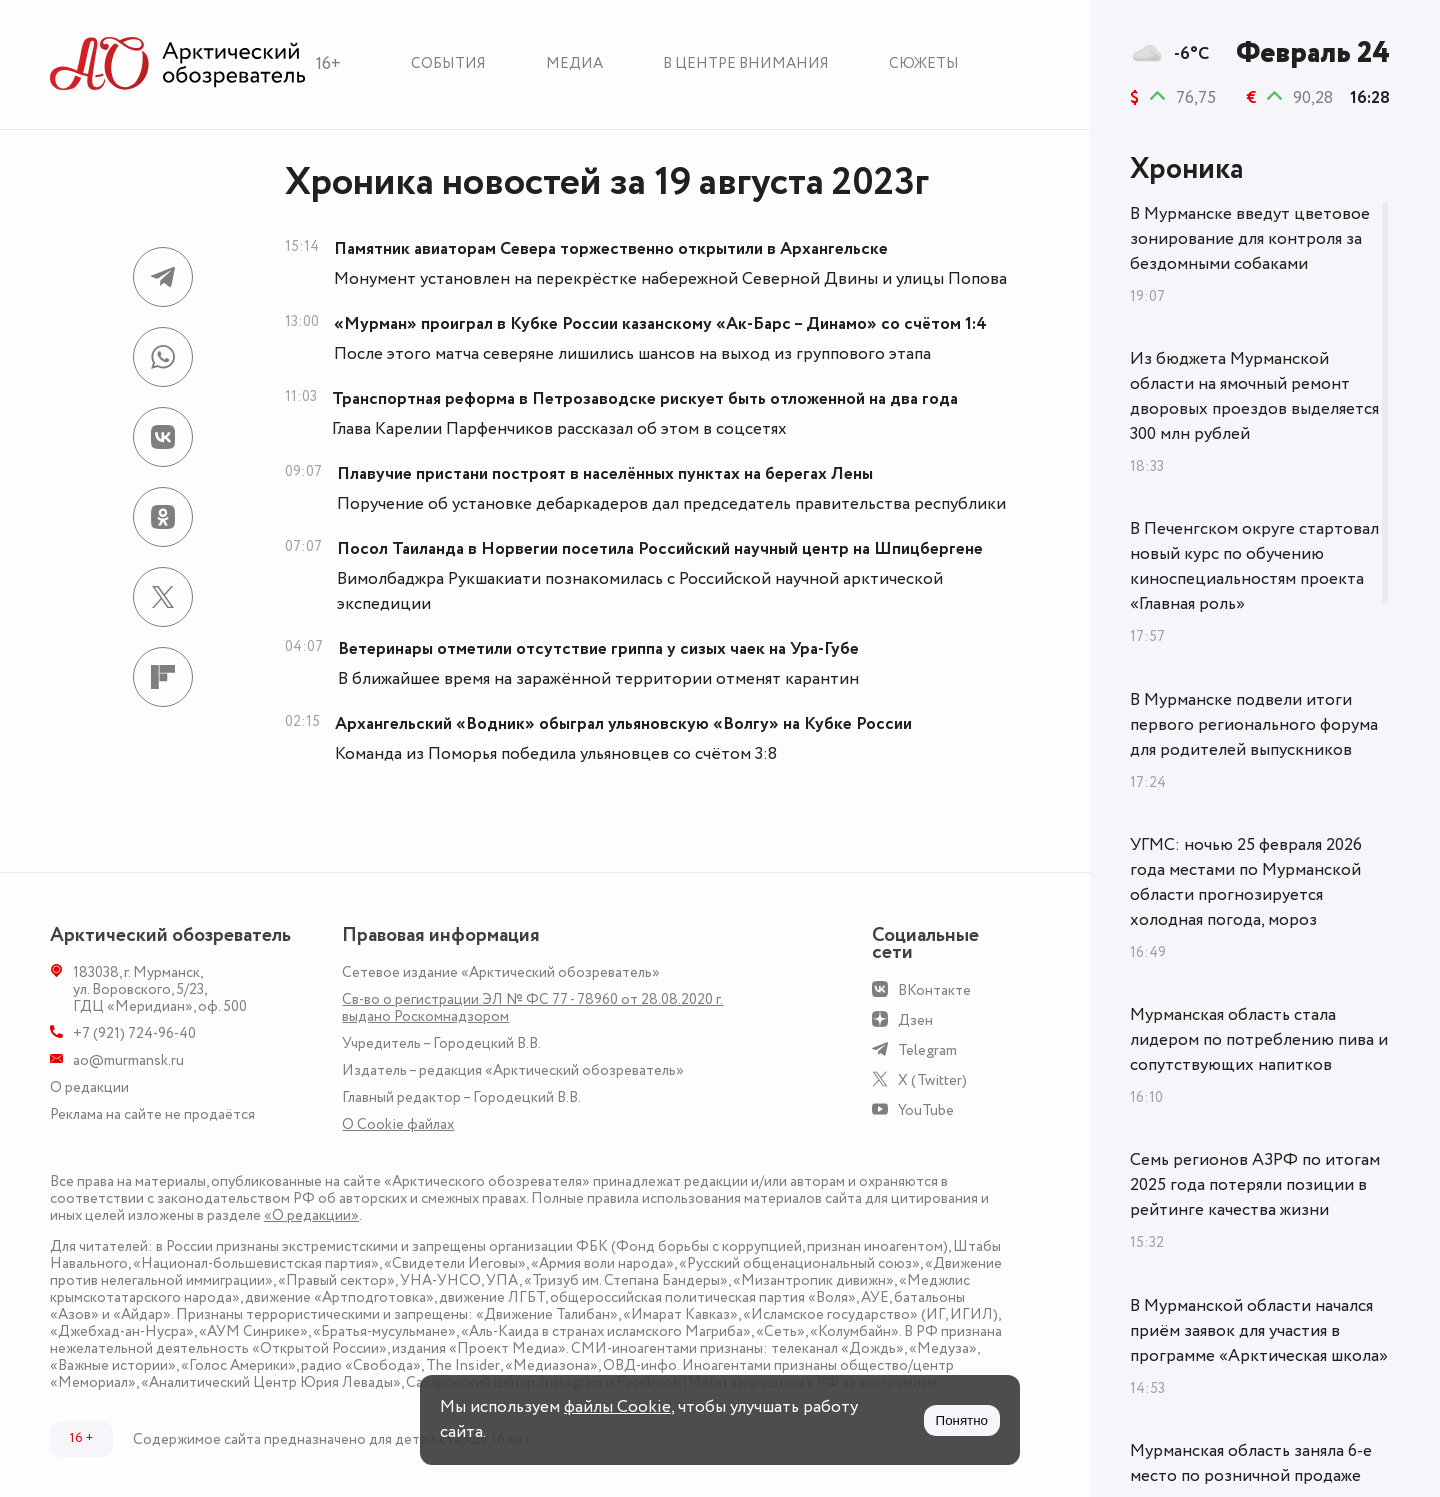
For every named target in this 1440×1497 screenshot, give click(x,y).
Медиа (574, 63)
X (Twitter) (932, 1080)
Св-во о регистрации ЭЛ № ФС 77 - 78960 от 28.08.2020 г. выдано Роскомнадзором (532, 1008)
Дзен (915, 1020)
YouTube (926, 1110)
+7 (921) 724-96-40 (134, 1033)
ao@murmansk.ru (128, 1060)
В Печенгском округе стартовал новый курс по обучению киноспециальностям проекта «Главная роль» (1254, 566)
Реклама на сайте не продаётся (152, 1114)
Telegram (927, 1050)
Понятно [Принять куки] (962, 1420)
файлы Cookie (617, 1407)
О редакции (89, 1087)
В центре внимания (746, 63)
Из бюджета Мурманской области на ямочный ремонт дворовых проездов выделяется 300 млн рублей (1254, 396)
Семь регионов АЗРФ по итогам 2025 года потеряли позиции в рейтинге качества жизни (1255, 1185)
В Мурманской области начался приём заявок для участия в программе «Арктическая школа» (1259, 1331)
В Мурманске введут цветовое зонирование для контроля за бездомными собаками (1250, 239)
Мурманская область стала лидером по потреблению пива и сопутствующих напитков (1259, 1040)
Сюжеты (924, 63)
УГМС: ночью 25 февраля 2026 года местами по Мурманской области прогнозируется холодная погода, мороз (1246, 882)
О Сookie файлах (398, 1124)
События (448, 63)
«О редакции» (311, 1215)
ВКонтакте (934, 990)
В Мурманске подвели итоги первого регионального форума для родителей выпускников (1254, 725)
